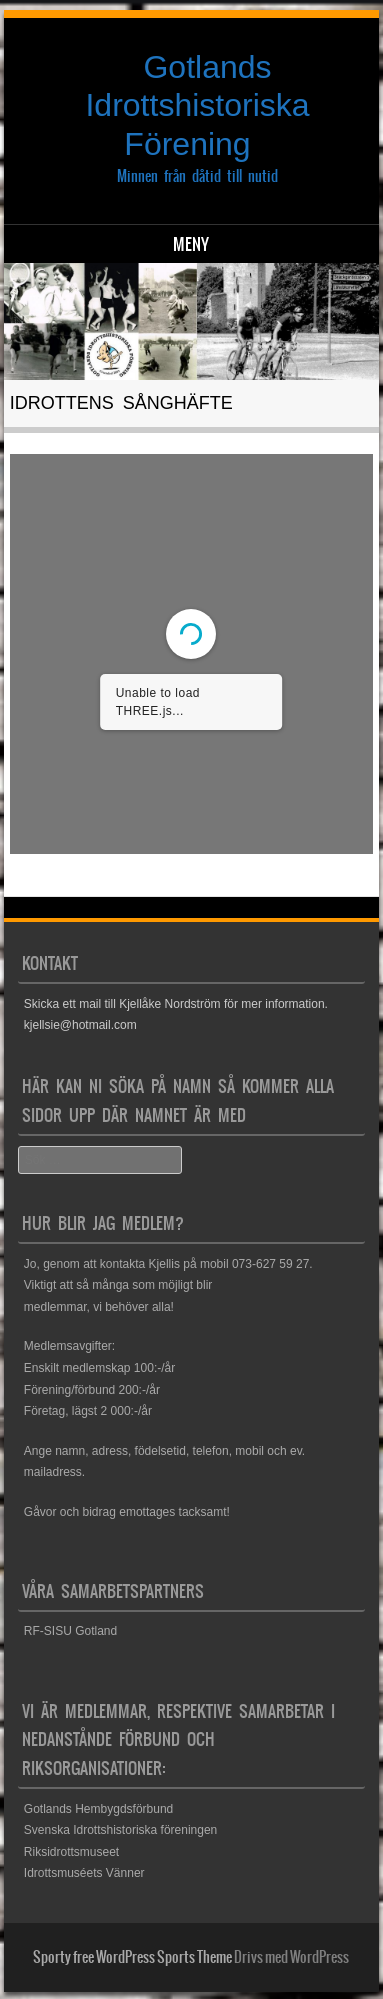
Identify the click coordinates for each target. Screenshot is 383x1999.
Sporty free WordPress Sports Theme (132, 1957)
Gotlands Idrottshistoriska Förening (197, 105)
